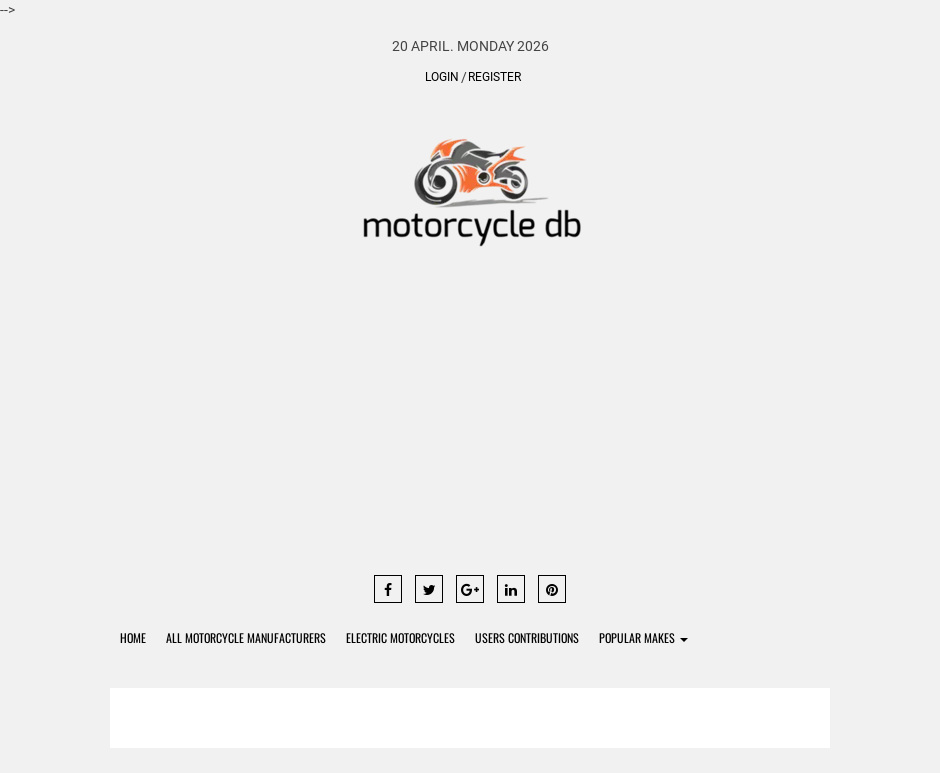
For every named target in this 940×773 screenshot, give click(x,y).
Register (494, 77)
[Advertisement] (470, 420)
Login (442, 77)
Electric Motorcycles (400, 637)
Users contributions (527, 637)
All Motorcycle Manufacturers (246, 637)
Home (133, 637)
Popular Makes (643, 637)
